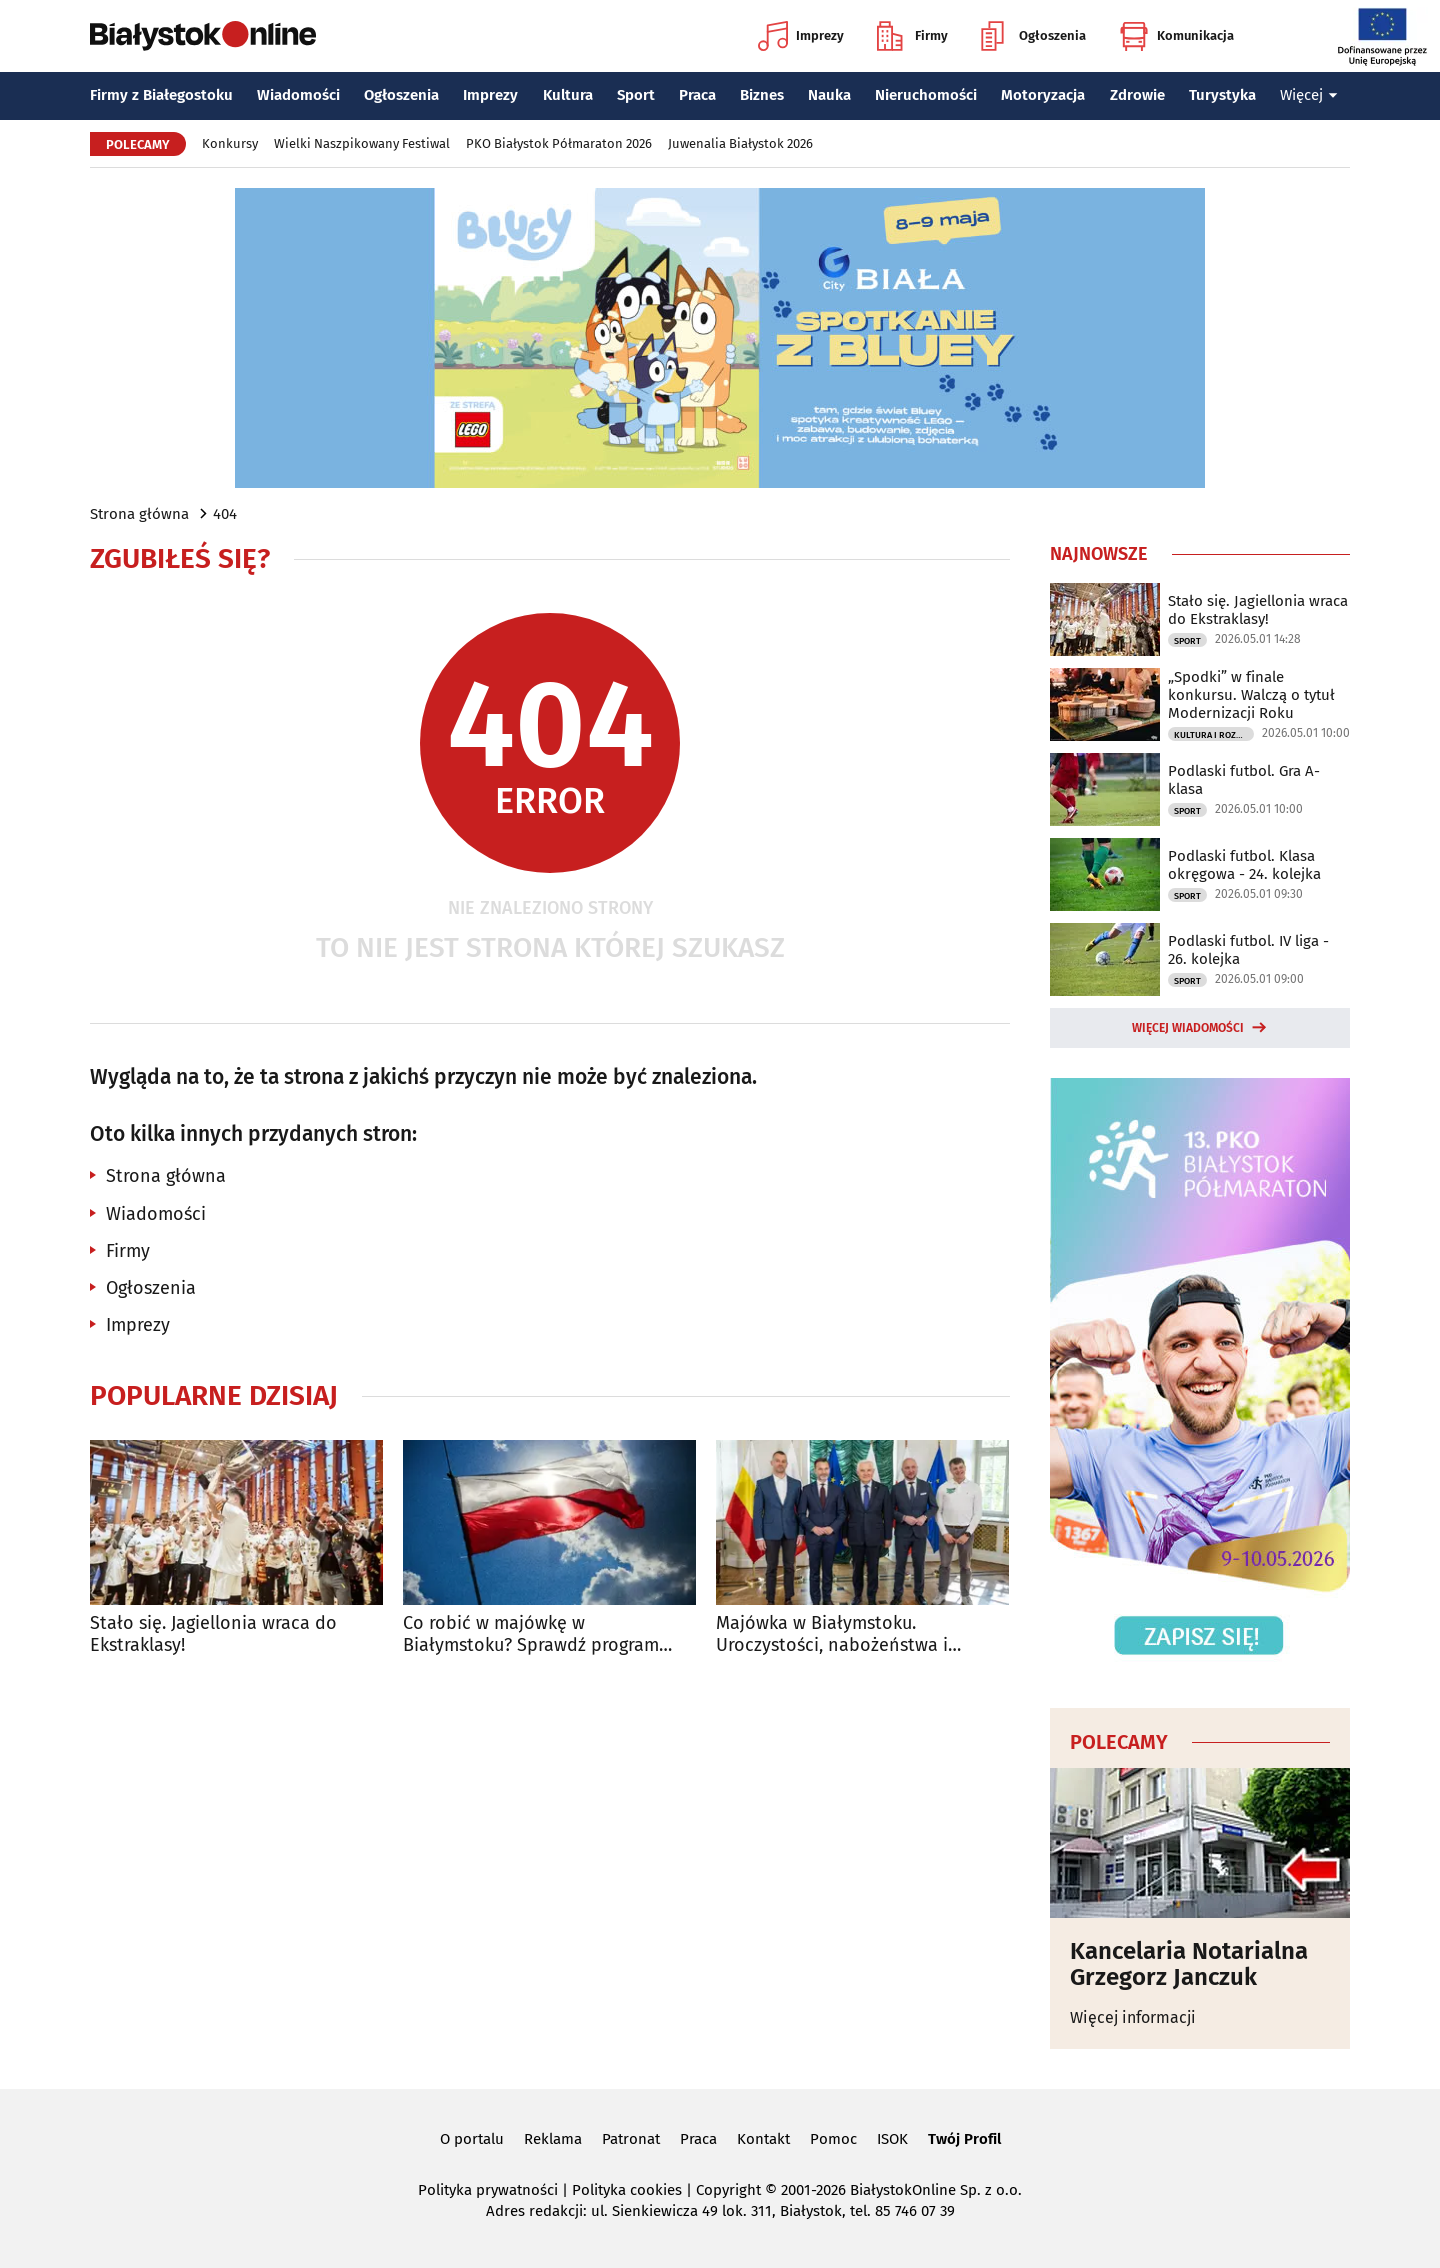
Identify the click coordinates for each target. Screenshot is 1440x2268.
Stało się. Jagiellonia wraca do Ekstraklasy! (213, 1634)
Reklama (553, 2139)
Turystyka (1222, 95)
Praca (697, 95)
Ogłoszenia (1033, 36)
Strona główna (139, 514)
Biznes (762, 95)
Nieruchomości (926, 95)
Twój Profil (964, 2139)
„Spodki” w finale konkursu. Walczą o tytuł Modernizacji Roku (1251, 695)
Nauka (829, 95)
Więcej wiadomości (1188, 1028)
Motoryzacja (1043, 95)
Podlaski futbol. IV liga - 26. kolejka (1248, 950)
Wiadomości (298, 95)
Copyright (728, 2190)
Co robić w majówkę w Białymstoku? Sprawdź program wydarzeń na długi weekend (531, 1634)
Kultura (568, 95)
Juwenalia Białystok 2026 (740, 143)
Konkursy (230, 143)
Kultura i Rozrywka (1214, 735)
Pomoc (833, 2139)
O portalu (472, 2139)
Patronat (631, 2139)
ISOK (892, 2139)
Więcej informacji (1133, 2017)
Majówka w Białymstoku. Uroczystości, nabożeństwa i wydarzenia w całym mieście (832, 1634)
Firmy (912, 36)
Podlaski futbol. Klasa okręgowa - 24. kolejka (1244, 865)
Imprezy (801, 36)
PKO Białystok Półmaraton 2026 (559, 143)
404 (225, 514)
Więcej (1309, 95)
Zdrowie (1137, 95)
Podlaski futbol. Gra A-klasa (1244, 780)
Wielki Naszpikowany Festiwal (362, 143)
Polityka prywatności (488, 2190)
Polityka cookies (627, 2190)
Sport (636, 95)
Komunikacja (1176, 36)
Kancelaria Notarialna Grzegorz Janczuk (1189, 1964)
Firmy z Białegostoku (161, 95)
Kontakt (763, 2139)
